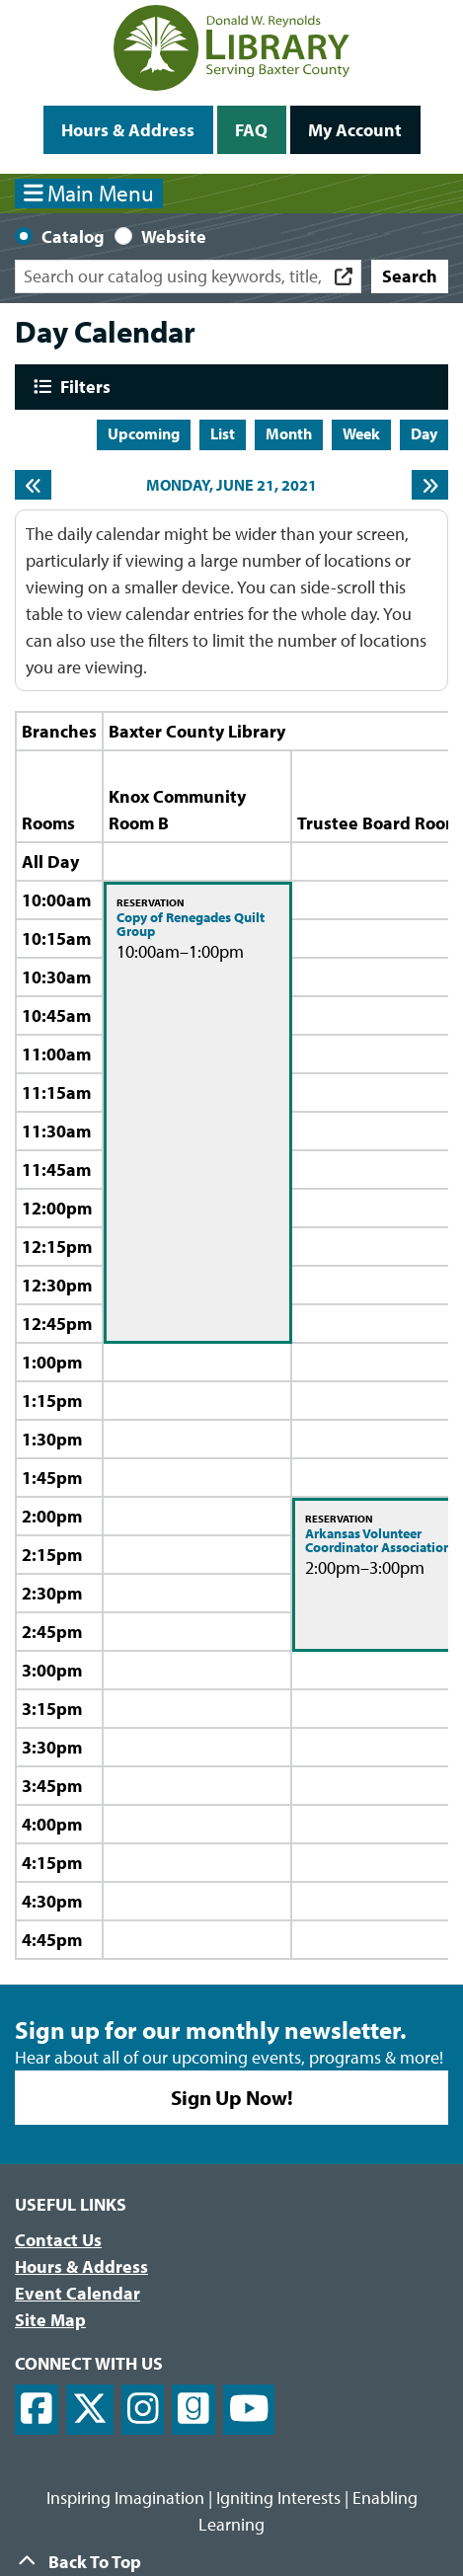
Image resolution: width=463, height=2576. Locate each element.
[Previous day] (33, 485)
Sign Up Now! (232, 2097)
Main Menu (89, 193)
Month (289, 433)
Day (424, 433)
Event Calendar (77, 2293)
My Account (355, 129)
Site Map (50, 2319)
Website (173, 236)
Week (361, 433)
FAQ (251, 129)
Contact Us (58, 2239)
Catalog (73, 236)
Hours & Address (127, 129)
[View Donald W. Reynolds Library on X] (90, 2409)
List (222, 433)
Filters (83, 386)
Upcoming (144, 433)
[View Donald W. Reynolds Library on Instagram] (143, 2409)
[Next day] (430, 485)
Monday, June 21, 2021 (231, 485)
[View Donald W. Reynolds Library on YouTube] (249, 2409)
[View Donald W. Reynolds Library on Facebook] (36, 2409)
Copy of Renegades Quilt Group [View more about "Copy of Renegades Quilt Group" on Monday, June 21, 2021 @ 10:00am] (190, 924)
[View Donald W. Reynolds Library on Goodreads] (193, 2409)
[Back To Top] (231, 2561)
